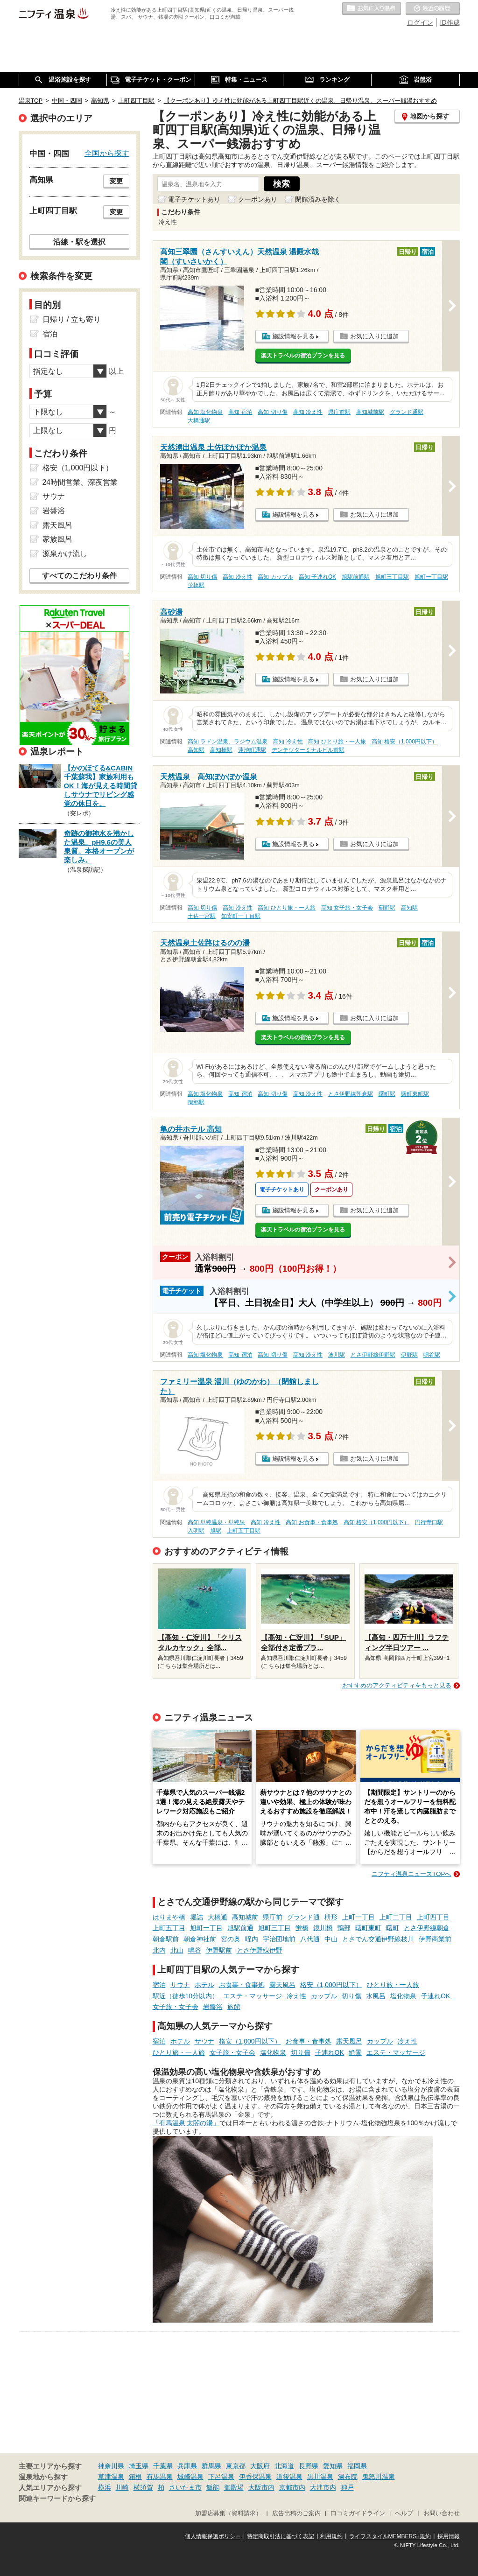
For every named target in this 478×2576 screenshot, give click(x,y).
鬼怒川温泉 (378, 2476)
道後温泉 (289, 2476)
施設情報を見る (293, 336)
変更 (116, 181)
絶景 (355, 2052)
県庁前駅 (339, 412)
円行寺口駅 (429, 1522)
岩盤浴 (213, 2006)
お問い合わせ (441, 2513)
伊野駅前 (219, 1950)
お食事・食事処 (242, 1984)
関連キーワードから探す (57, 2498)
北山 (176, 1950)
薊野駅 (387, 907)
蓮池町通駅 (252, 750)
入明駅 (196, 1530)
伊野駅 (409, 1354)
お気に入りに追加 (374, 336)
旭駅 (215, 1530)
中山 (330, 1939)
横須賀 (143, 2487)
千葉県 (163, 2466)
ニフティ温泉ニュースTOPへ (411, 1873)
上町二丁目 (396, 1917)
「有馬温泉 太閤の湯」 (186, 2123)
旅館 (233, 2006)
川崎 (122, 2487)
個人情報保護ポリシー (213, 2536)
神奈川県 (111, 2466)
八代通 (310, 1939)
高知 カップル (275, 577)
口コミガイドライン (357, 2513)
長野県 (308, 2466)
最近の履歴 (433, 8)
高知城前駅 (370, 412)
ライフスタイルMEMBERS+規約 (390, 2536)
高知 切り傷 (272, 412)
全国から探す (106, 153)
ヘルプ (404, 2513)
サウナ (180, 1984)
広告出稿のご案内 (296, 2513)
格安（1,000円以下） (331, 1984)
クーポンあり (257, 199)
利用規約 (331, 2536)
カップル (324, 1996)
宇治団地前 (279, 1939)
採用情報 (448, 2536)
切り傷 (351, 1996)
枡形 (330, 1917)
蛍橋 (302, 1928)
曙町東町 (368, 1928)
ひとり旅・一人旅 (393, 1984)
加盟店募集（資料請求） (228, 2513)
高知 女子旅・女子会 (347, 907)
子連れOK (435, 1996)
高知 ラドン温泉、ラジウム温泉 (227, 741)
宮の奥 (230, 1939)
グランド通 (303, 1917)
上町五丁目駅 (243, 1530)
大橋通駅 (199, 420)
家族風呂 (57, 539)
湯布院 (348, 2476)
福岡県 (357, 2466)
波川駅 (336, 1354)
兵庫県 (187, 2466)
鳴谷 (194, 1950)
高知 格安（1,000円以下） (404, 741)
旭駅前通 (240, 1928)
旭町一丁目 (206, 1928)
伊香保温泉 (255, 2476)
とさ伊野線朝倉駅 (350, 1094)
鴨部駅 (196, 1102)
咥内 (251, 1939)
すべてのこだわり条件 (79, 576)
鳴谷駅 (431, 1354)
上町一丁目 (358, 1917)
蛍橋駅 (196, 585)
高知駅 (196, 750)
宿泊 (159, 1984)
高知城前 (245, 1917)
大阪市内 (261, 2487)
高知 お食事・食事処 (311, 1522)
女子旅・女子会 (175, 2006)
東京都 (236, 2466)
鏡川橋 (323, 1928)
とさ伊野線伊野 (259, 1950)
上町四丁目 (433, 1917)
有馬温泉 (160, 2476)
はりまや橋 (169, 1917)
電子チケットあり (194, 199)
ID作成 (450, 22)
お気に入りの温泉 (371, 8)
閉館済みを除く (318, 199)
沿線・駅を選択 (79, 242)
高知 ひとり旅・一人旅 (337, 741)
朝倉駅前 (166, 1939)
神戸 (347, 2487)
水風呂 (376, 1996)
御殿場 (234, 2487)
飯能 (212, 2487)
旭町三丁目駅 (392, 577)
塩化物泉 (403, 1996)
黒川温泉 (320, 2476)
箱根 (135, 2476)
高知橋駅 (221, 750)
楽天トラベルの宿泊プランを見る (303, 355)
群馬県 (211, 2466)
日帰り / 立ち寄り (71, 319)
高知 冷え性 (308, 412)
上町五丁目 (169, 1928)
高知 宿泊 (240, 412)
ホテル (204, 1984)
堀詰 (196, 1917)
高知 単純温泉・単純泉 (216, 1522)
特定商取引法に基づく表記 (280, 2536)
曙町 (392, 1928)
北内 (159, 1950)
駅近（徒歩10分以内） (186, 1996)
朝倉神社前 (199, 1939)
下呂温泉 (221, 2476)
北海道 (284, 2466)
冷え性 (296, 1996)
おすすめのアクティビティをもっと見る (396, 1685)
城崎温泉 (190, 2476)
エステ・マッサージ (252, 1996)
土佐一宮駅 (202, 916)
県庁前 (272, 1917)
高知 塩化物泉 (205, 412)
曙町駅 (387, 1094)
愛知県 (333, 2466)
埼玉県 (138, 2466)
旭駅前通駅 (356, 577)
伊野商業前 (435, 1939)
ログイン (420, 22)
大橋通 (217, 1917)
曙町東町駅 (415, 1094)
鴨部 (344, 1928)
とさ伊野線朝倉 (427, 1928)
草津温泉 (111, 2476)
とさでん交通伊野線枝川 (378, 1939)
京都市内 (292, 2487)
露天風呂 (282, 1984)
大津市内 (323, 2487)
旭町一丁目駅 (431, 577)
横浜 (104, 2487)
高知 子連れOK (317, 577)
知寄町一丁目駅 (240, 916)
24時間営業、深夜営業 (80, 482)
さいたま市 (185, 2487)
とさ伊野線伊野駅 (373, 1354)
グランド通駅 (406, 412)
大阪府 (260, 2466)
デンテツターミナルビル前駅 (308, 750)
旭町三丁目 (274, 1928)
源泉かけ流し (64, 554)
